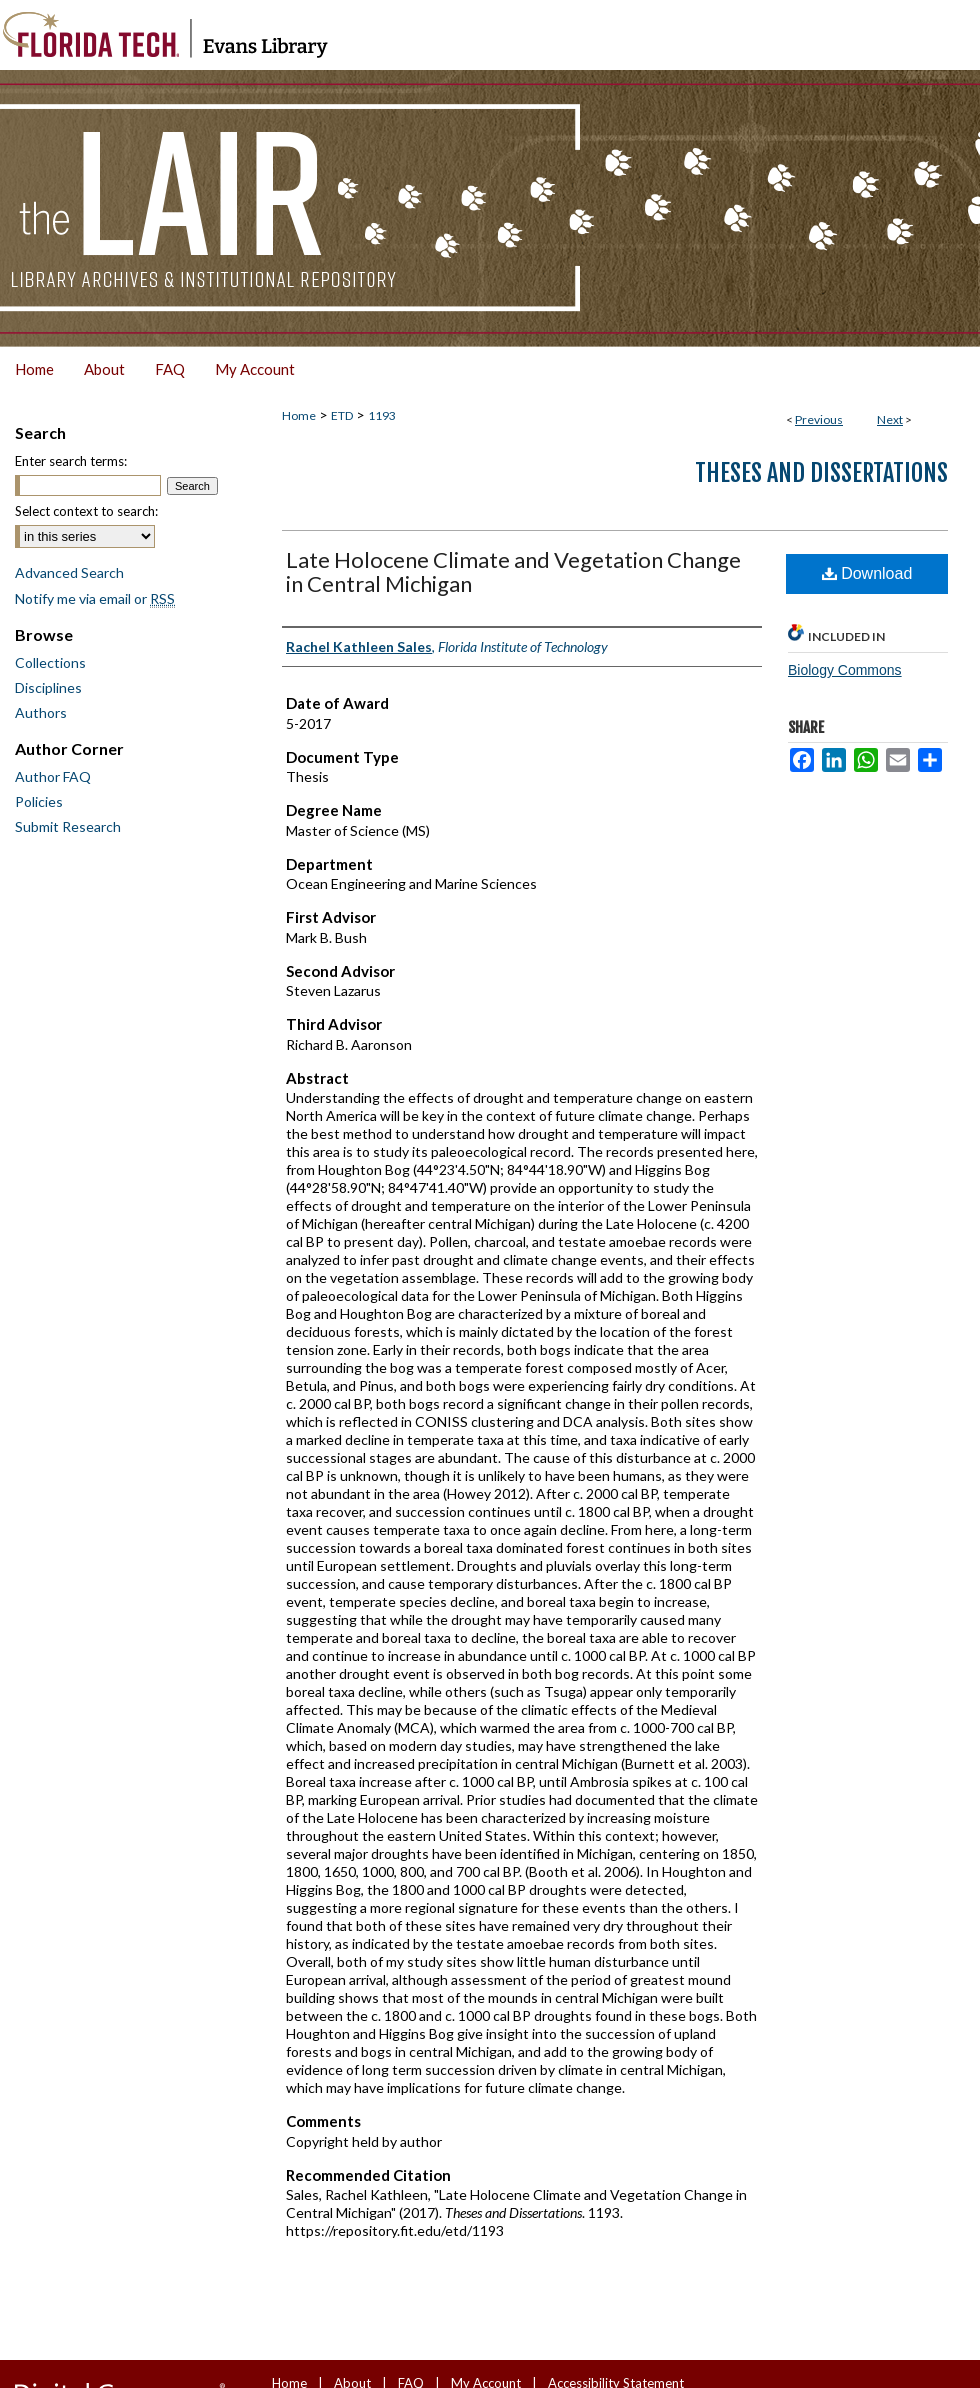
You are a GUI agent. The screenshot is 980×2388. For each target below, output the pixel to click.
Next (890, 419)
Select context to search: (86, 511)
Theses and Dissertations (821, 473)
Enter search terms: (71, 461)
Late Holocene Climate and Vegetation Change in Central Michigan (513, 571)
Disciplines (48, 687)
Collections (50, 662)
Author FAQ (53, 776)
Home (299, 415)
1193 (382, 415)
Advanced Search (69, 572)
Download (867, 573)
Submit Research (68, 826)
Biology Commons (845, 670)
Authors (41, 712)
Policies (39, 801)
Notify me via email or (95, 598)
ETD (342, 415)
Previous (819, 419)
